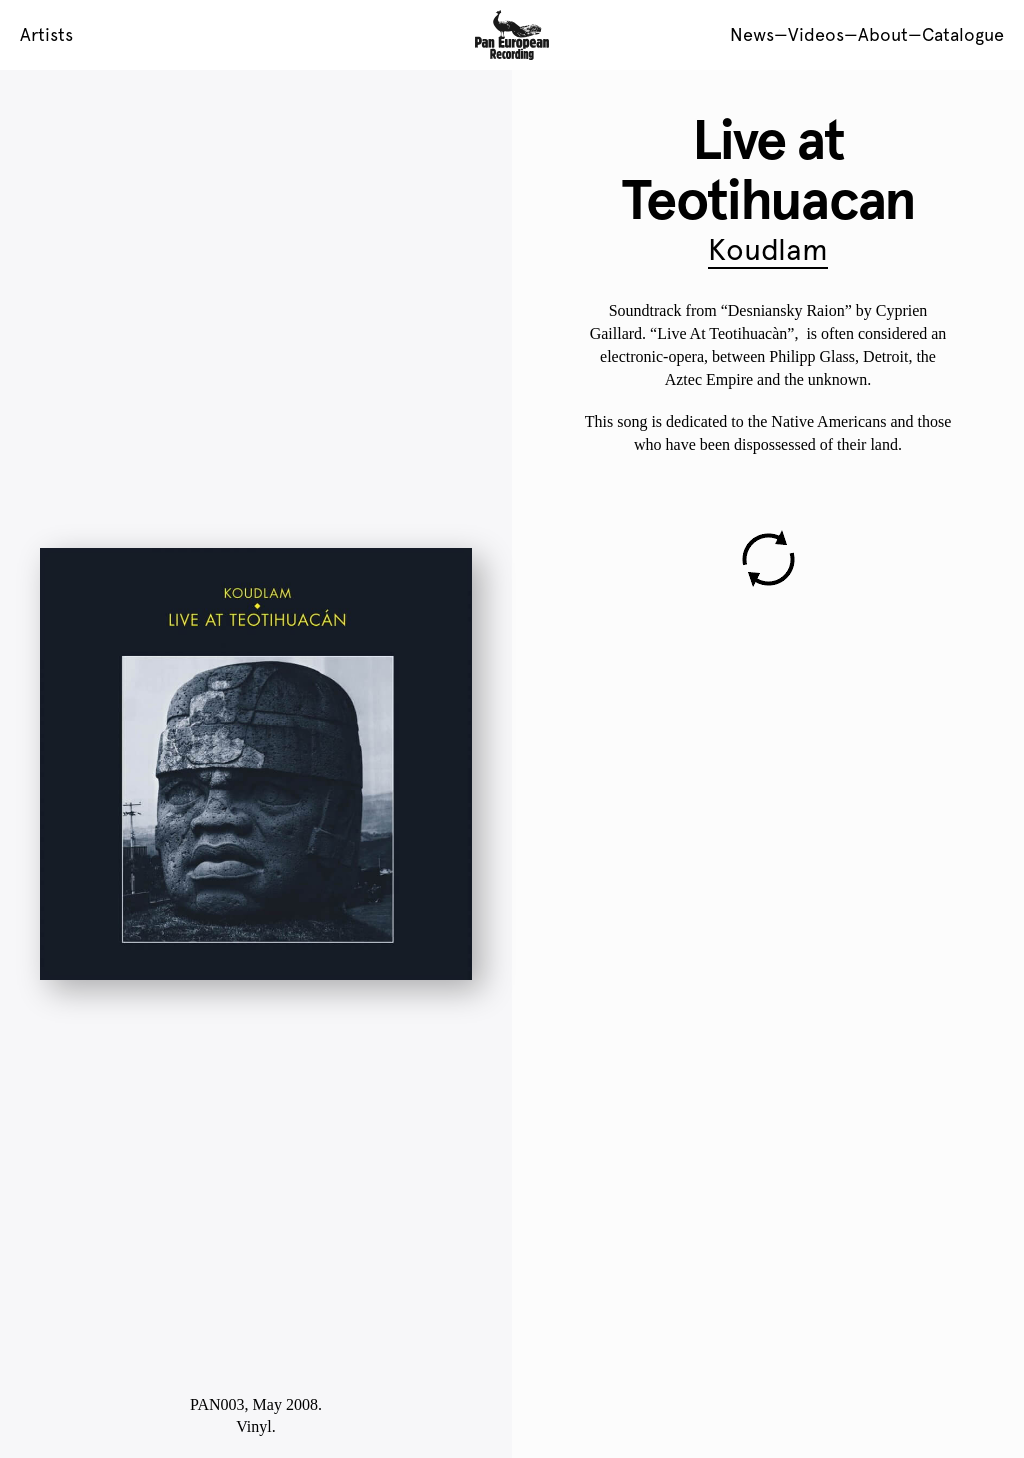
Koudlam (768, 249)
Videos (816, 34)
